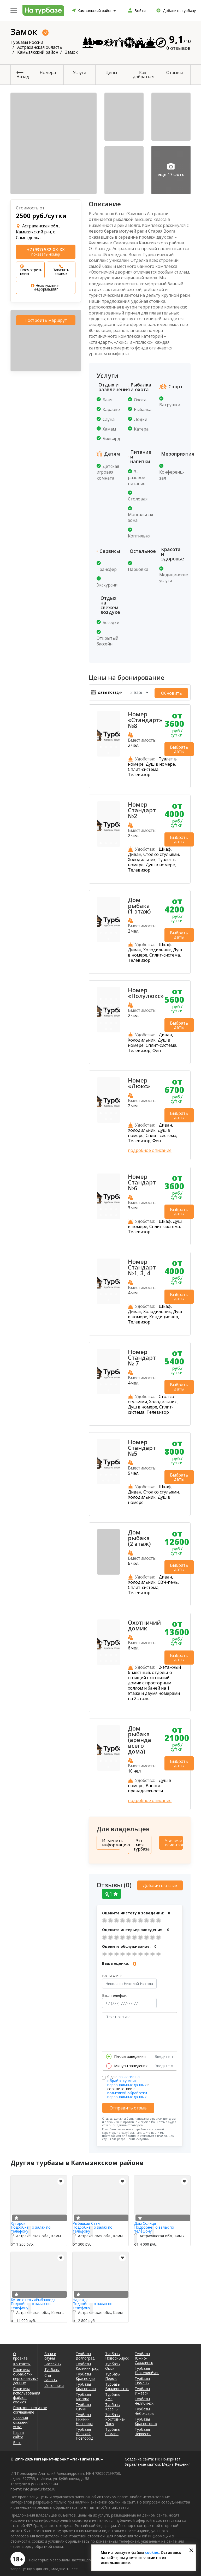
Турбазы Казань (112, 2403)
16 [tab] (116, 1015)
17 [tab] (100, 1021)
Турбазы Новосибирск (116, 2352)
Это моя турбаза (141, 1843)
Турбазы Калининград (86, 2362)
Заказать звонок (61, 270)
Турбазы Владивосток (116, 2383)
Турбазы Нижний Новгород (84, 2415)
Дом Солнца (145, 2219)
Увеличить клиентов (174, 1841)
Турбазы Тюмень (142, 2377)
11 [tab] (111, 1009)
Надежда (80, 2296)
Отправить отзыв (128, 2104)
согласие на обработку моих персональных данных (126, 2077)
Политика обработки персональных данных (22, 2373)
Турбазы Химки (83, 2403)
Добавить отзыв (160, 1882)
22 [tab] (111, 1027)
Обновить (179, 691)
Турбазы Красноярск (86, 2383)
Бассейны (52, 2360)
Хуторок (18, 2219)
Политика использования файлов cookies (22, 2392)
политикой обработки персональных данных (127, 2091)
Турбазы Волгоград (85, 2352)
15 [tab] (111, 1015)
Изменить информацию (111, 1841)
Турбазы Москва (83, 2393)
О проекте (20, 2352)
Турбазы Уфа (112, 2393)
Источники (53, 2382)
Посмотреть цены (31, 270)
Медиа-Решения (176, 2460)
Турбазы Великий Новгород (84, 2430)
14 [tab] (106, 1015)
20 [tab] (116, 1021)
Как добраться (143, 75)
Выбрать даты (179, 748)
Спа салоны (50, 2374)
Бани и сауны (50, 2352)
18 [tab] (106, 1021)
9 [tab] (108, 937)
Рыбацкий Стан (86, 2219)
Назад (22, 77)
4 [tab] (116, 745)
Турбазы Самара (112, 2428)
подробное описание (150, 1149)
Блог (17, 2439)
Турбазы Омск (112, 2362)
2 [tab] (106, 745)
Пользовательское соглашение (22, 2406)
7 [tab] (111, 931)
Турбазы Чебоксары (144, 2407)
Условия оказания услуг (21, 2419)
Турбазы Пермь (112, 2372)
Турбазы (52, 2366)
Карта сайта (18, 2431)
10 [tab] (106, 1009)
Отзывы (174, 72)
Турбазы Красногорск (145, 2418)
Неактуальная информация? (46, 287)
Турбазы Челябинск (144, 2397)
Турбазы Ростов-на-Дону (115, 2415)
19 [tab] (111, 1021)
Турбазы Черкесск (143, 2428)
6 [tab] (106, 931)
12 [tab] (116, 1009)
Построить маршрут (46, 320)
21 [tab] (106, 1027)
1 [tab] (100, 745)
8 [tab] (116, 931)
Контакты (22, 2360)
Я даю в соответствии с (128, 2083)
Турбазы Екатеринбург (145, 2367)
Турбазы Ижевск (142, 2387)
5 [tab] (108, 751)
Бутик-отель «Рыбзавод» (33, 2296)
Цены (111, 72)
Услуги (79, 72)
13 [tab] (100, 1015)
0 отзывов (178, 48)
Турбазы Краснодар (85, 2372)
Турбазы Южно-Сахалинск (144, 2354)
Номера (48, 72)
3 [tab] (111, 745)
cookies (152, 2552)
